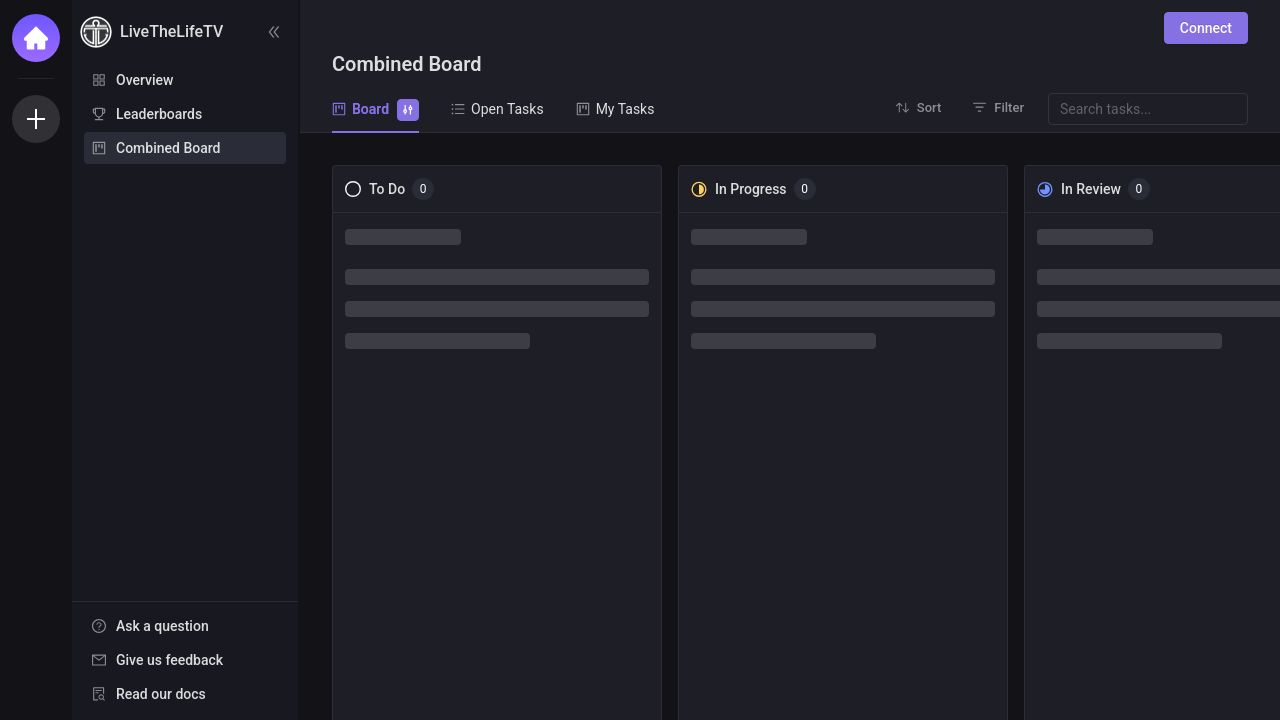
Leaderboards (159, 114)
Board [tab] (375, 108)
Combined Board (168, 148)
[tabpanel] (790, 426)
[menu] (185, 115)
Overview (144, 80)
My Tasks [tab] (615, 109)
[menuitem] (185, 80)
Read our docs (161, 694)
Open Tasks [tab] (497, 109)
